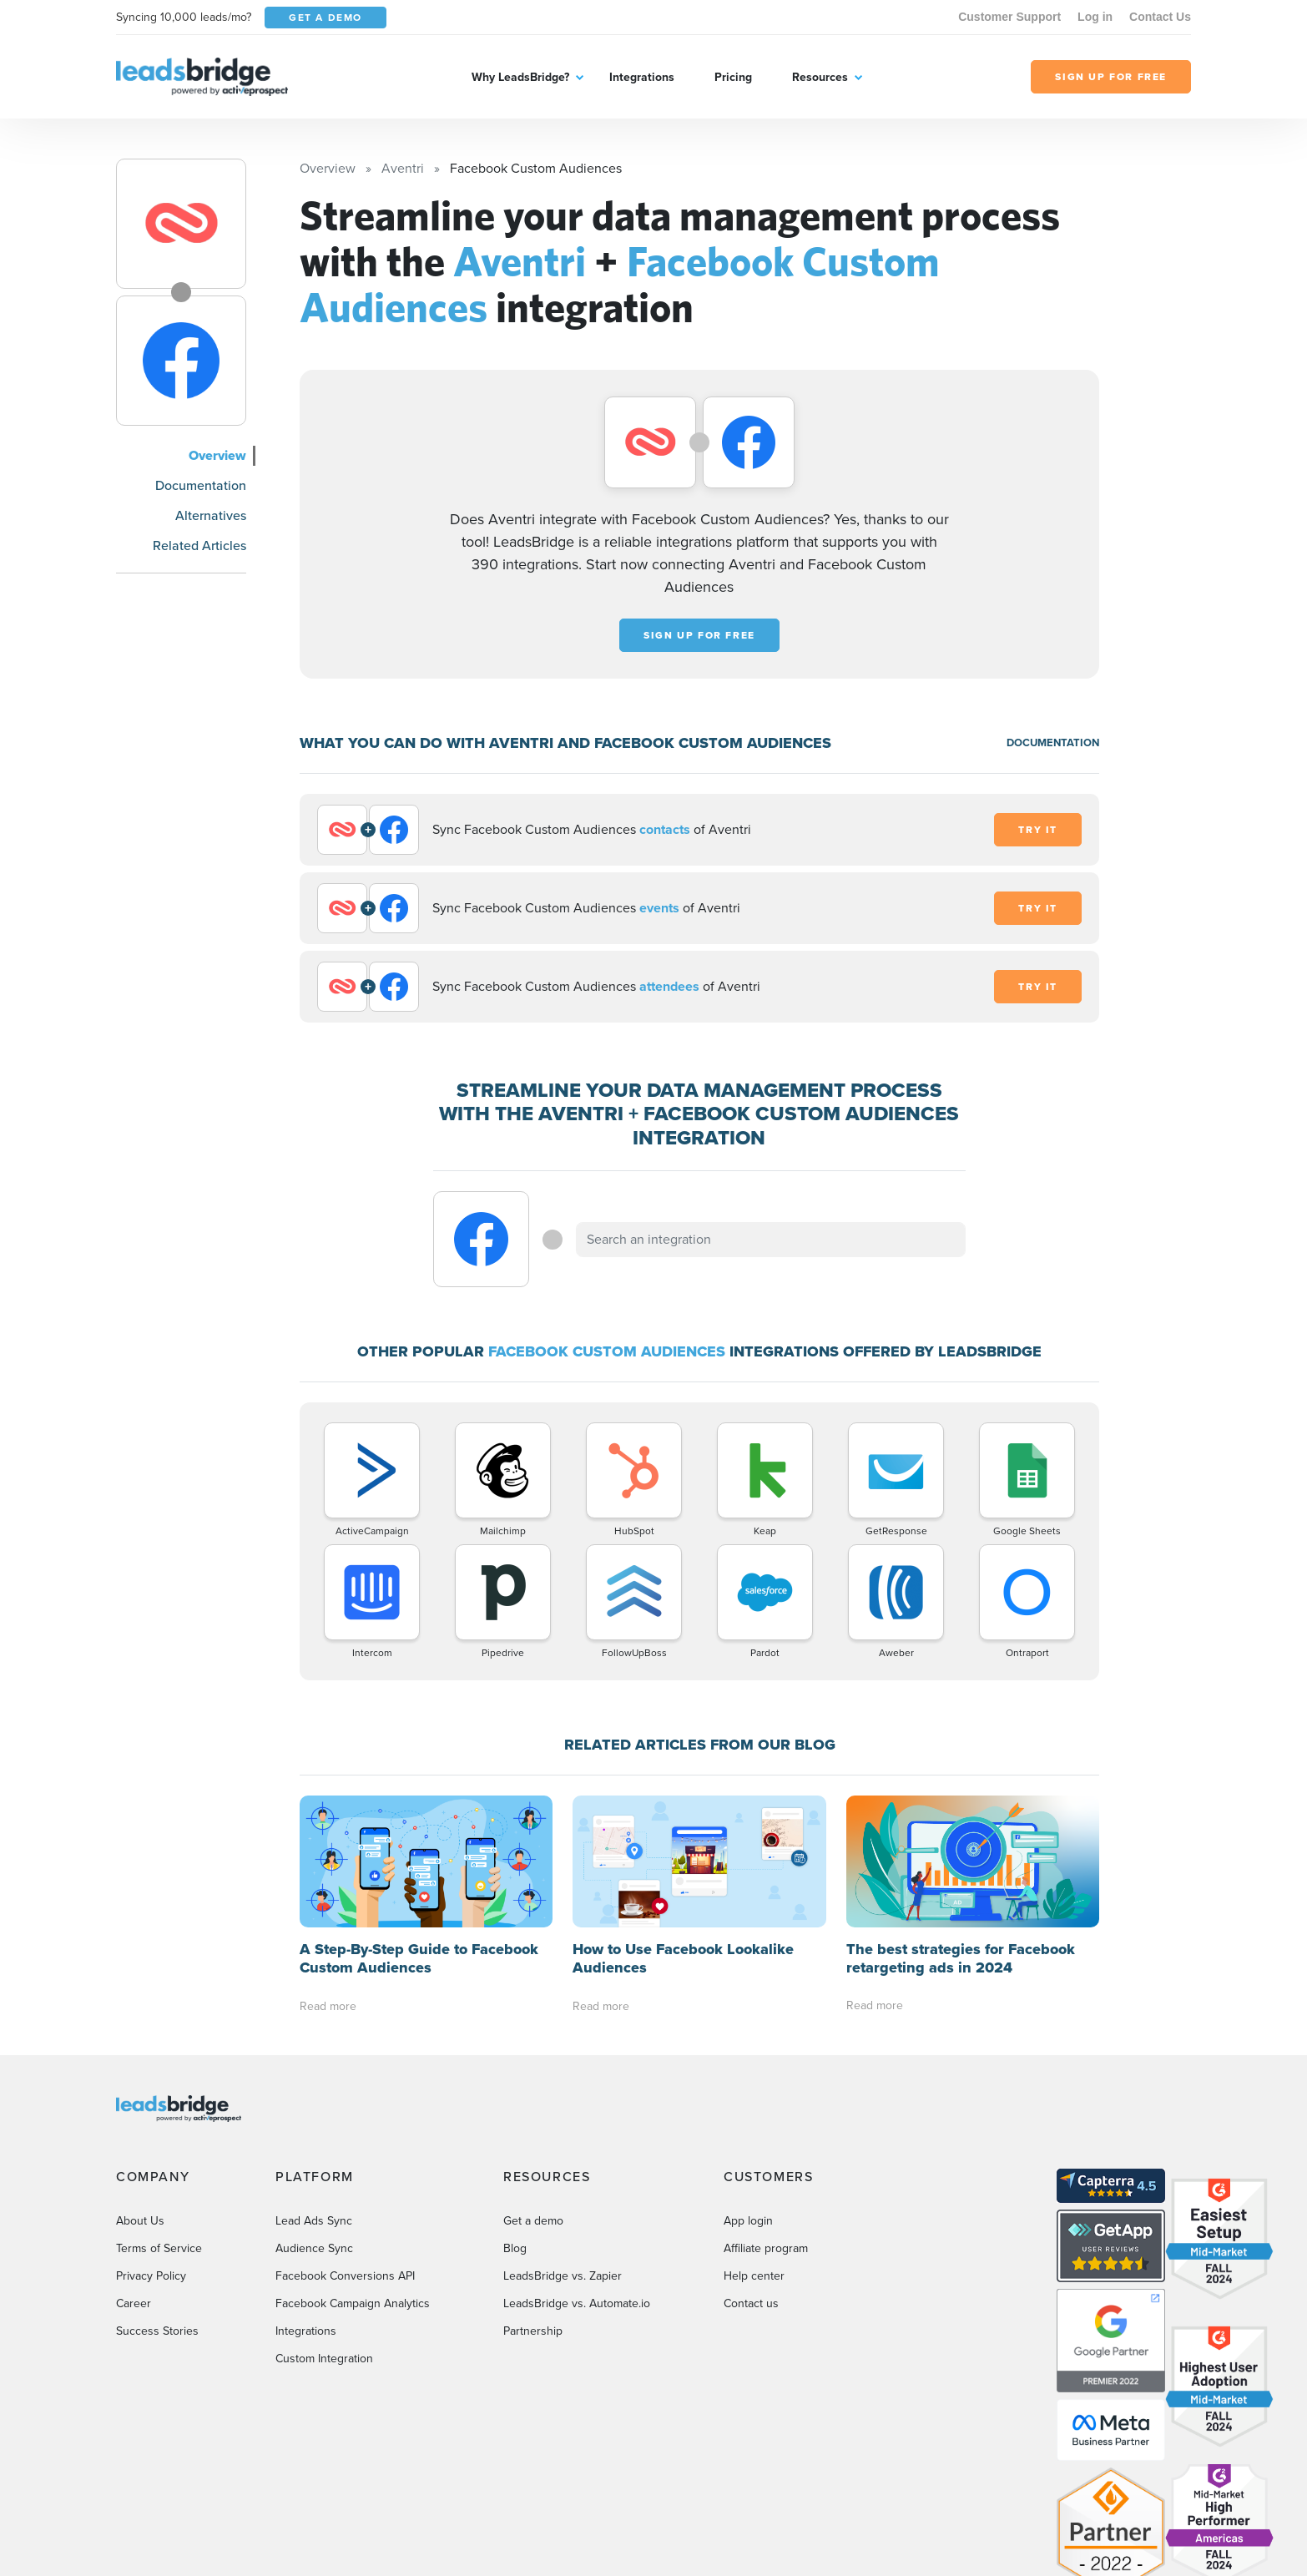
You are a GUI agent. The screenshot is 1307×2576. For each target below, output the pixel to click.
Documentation (200, 485)
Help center (754, 2276)
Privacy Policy (151, 2276)
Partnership (533, 2331)
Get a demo (533, 2221)
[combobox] (771, 1239)
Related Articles (199, 545)
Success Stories (157, 2331)
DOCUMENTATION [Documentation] (1053, 742)
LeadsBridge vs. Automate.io (576, 2303)
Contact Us (1160, 16)
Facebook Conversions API (345, 2276)
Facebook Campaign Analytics (352, 2303)
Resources (820, 77)
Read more (328, 2006)
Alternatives (210, 515)
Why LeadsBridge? (520, 77)
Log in (1095, 16)
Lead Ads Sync (313, 2221)
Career (133, 2303)
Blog (515, 2248)
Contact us (751, 2303)
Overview (217, 455)
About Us (140, 2221)
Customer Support (1009, 16)
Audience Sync (314, 2248)
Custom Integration (324, 2358)
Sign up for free (699, 635)
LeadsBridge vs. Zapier (562, 2276)
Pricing (733, 77)
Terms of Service (159, 2248)
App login (748, 2221)
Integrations (641, 77)
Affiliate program (766, 2248)
